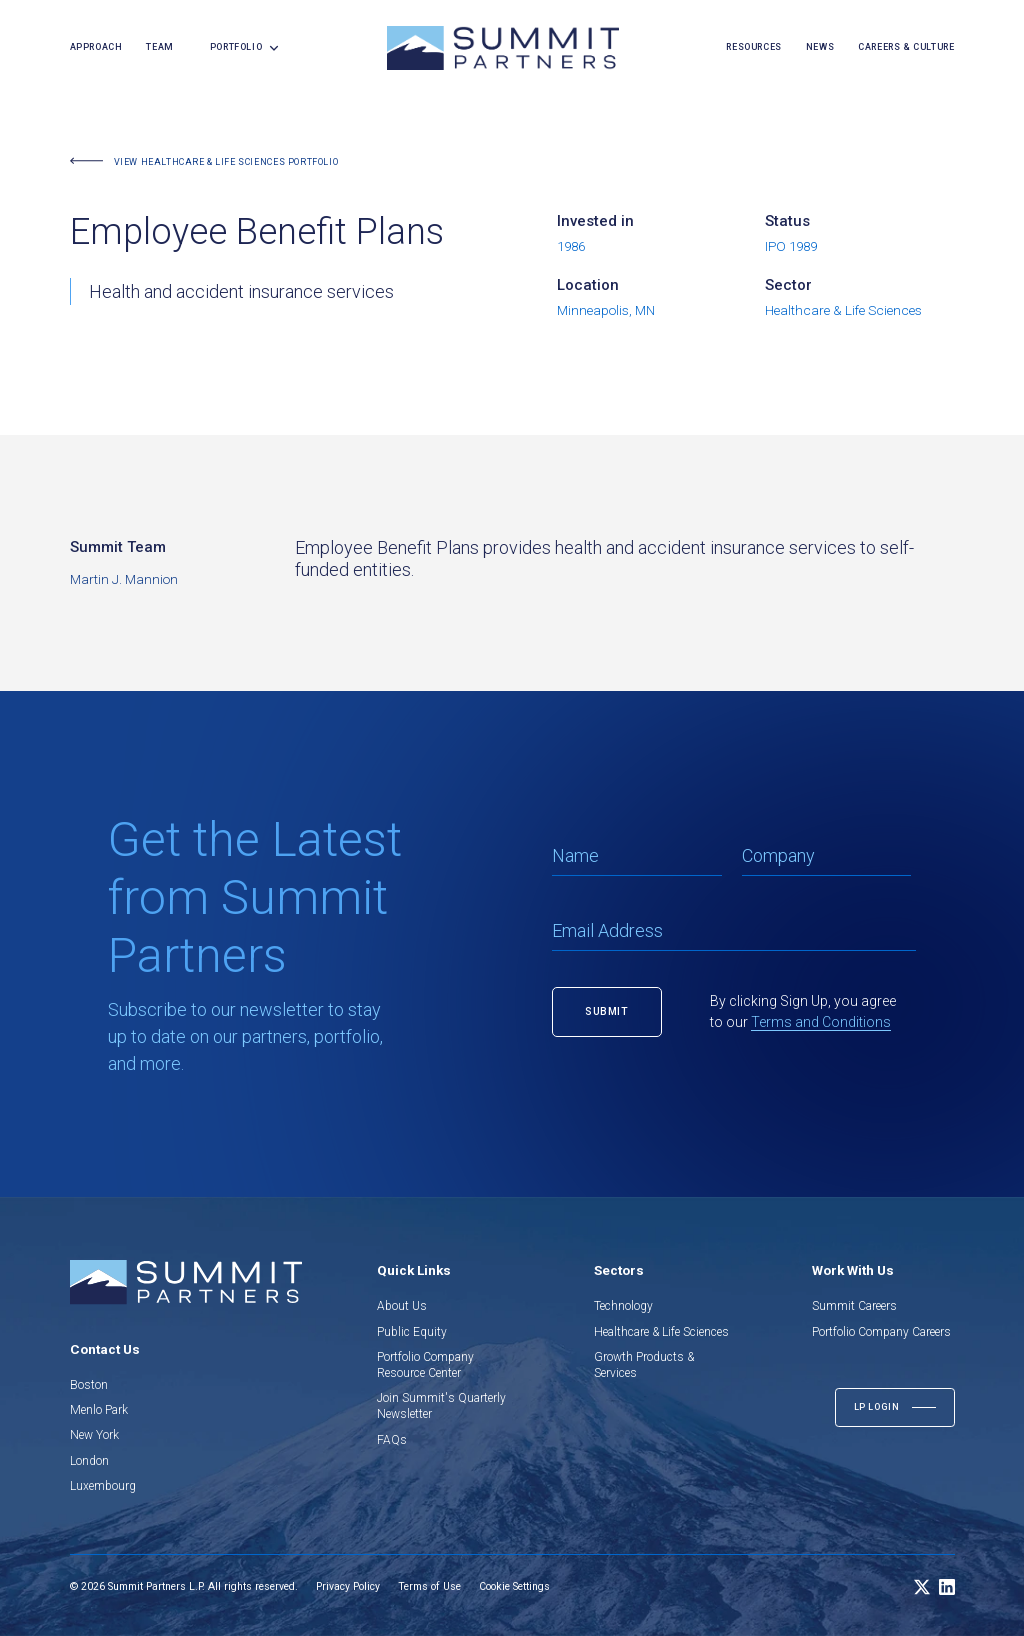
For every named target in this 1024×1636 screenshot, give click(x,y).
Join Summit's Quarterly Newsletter (441, 1406)
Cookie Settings (514, 1586)
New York (94, 1435)
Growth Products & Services (644, 1365)
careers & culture (906, 47)
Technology (623, 1306)
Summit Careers (854, 1306)
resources (753, 47)
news (820, 47)
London (89, 1461)
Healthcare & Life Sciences (661, 1332)
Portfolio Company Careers (881, 1332)
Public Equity (412, 1332)
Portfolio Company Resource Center (425, 1365)
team (159, 47)
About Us (402, 1306)
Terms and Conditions (821, 1022)
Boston (89, 1385)
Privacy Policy (348, 1586)
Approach (96, 47)
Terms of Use (429, 1586)
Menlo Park (99, 1410)
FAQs (392, 1440)
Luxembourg (103, 1486)
